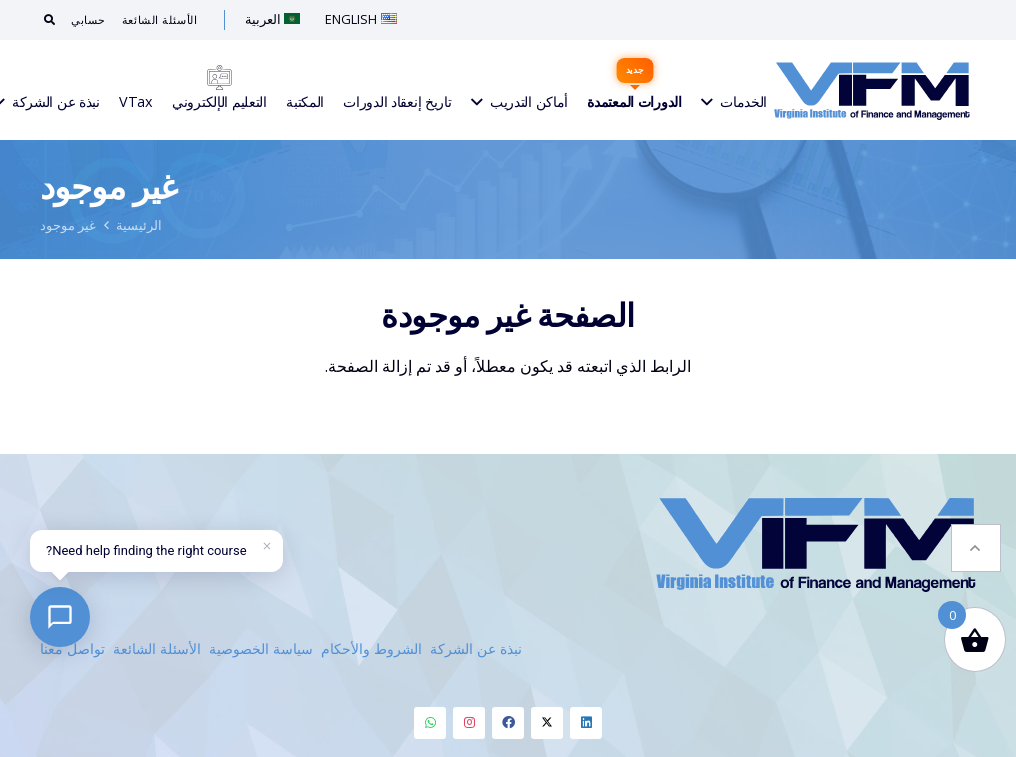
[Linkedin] (586, 723)
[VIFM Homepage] (872, 90)
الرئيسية (139, 225)
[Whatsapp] (430, 723)
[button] (976, 548)
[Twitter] (547, 723)
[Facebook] (508, 723)
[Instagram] (469, 723)
